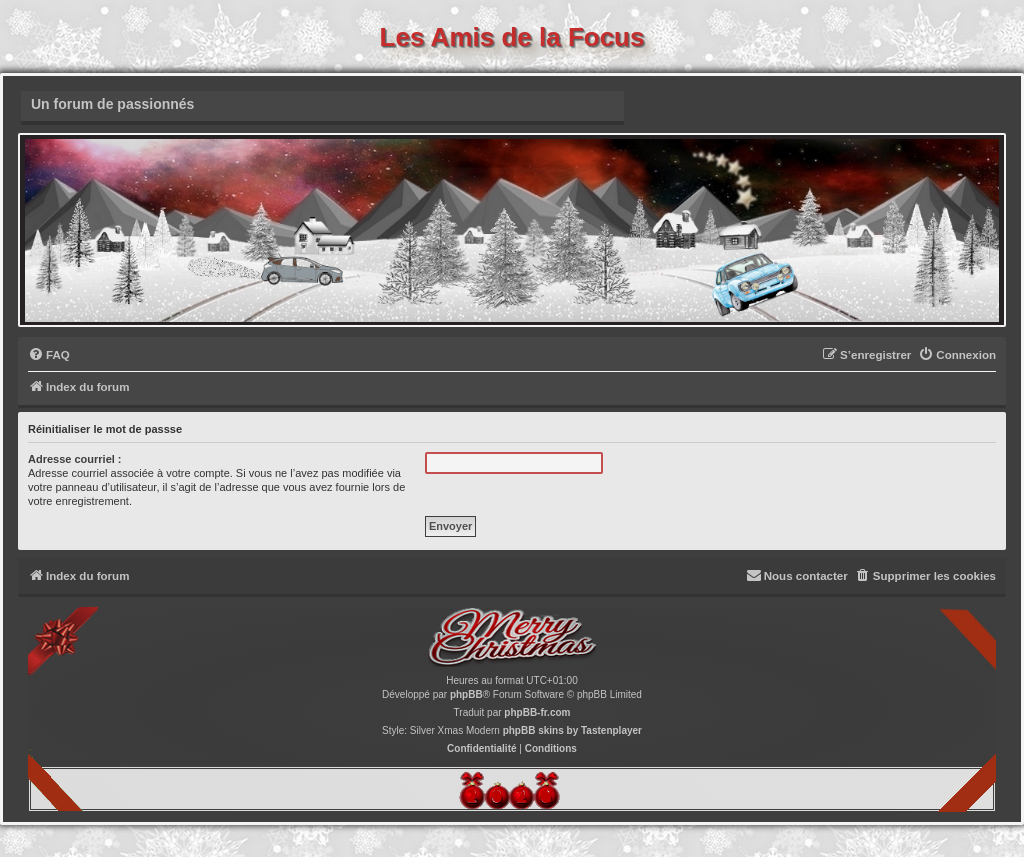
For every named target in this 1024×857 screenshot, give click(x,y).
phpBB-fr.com (537, 712)
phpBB (466, 694)
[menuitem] (49, 355)
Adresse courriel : (75, 459)
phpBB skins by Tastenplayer (572, 730)
